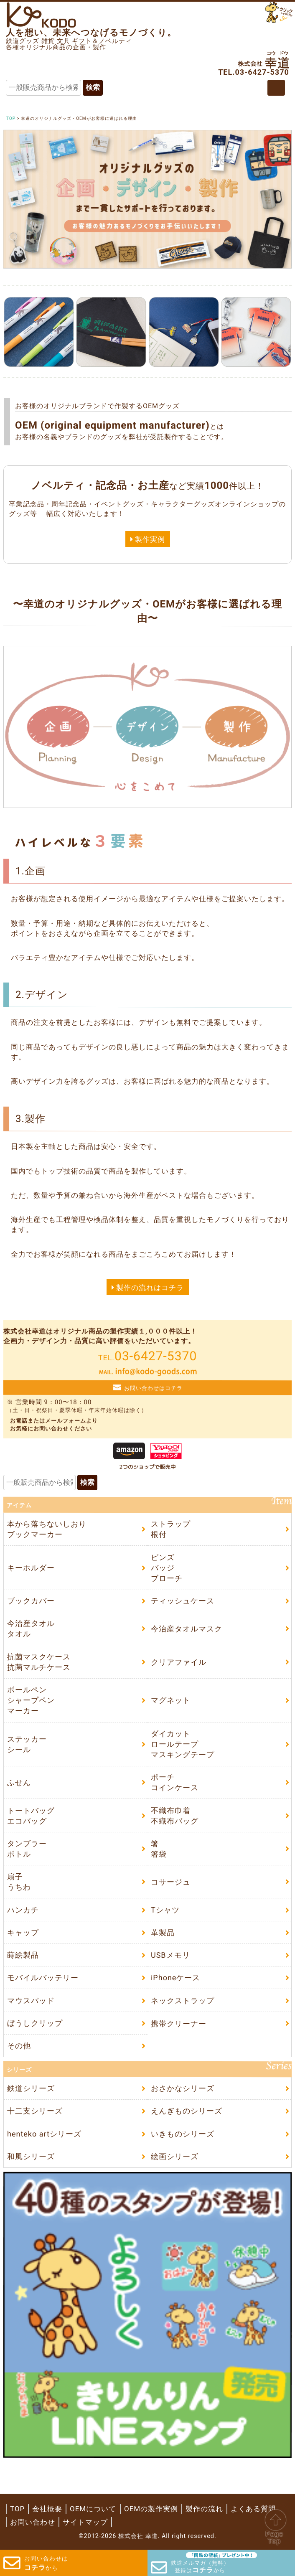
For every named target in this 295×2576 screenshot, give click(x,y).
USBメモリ (170, 1955)
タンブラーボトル (27, 1848)
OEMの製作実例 (151, 2509)
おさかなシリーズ (182, 2088)
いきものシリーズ (182, 2133)
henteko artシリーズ (44, 2133)
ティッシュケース (182, 1600)
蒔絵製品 (23, 1955)
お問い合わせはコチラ (153, 1388)
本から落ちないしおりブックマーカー (46, 1529)
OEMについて (93, 2509)
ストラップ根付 (171, 1529)
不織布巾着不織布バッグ (174, 1815)
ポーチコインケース (174, 1782)
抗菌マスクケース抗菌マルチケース (39, 1662)
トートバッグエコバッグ (31, 1815)
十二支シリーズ (35, 2110)
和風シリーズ (31, 2156)
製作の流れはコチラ (149, 1287)
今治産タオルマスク (186, 1628)
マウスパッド (31, 2000)
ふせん (19, 1782)
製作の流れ (204, 2509)
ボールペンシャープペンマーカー (31, 1700)
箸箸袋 (159, 1848)
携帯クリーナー (178, 2023)
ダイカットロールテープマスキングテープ (182, 1744)
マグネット (171, 1700)
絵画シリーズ (174, 2156)
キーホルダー (31, 1567)
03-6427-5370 (147, 1356)
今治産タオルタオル (31, 1628)
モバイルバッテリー (43, 1977)
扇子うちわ (19, 1881)
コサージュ (171, 1881)
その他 (19, 2045)
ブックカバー (31, 1600)
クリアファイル (178, 1661)
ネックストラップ (182, 2000)
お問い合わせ (32, 2522)
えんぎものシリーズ (186, 2110)
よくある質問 (253, 2509)
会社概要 (47, 2509)
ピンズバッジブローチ (167, 1568)
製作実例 (150, 539)
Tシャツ (165, 1909)
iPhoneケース (175, 1977)
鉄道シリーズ (31, 2088)
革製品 (163, 1932)
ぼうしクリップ (35, 2023)
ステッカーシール (27, 1743)
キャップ (23, 1932)
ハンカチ (23, 1909)
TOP (17, 2509)
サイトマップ (85, 2522)
